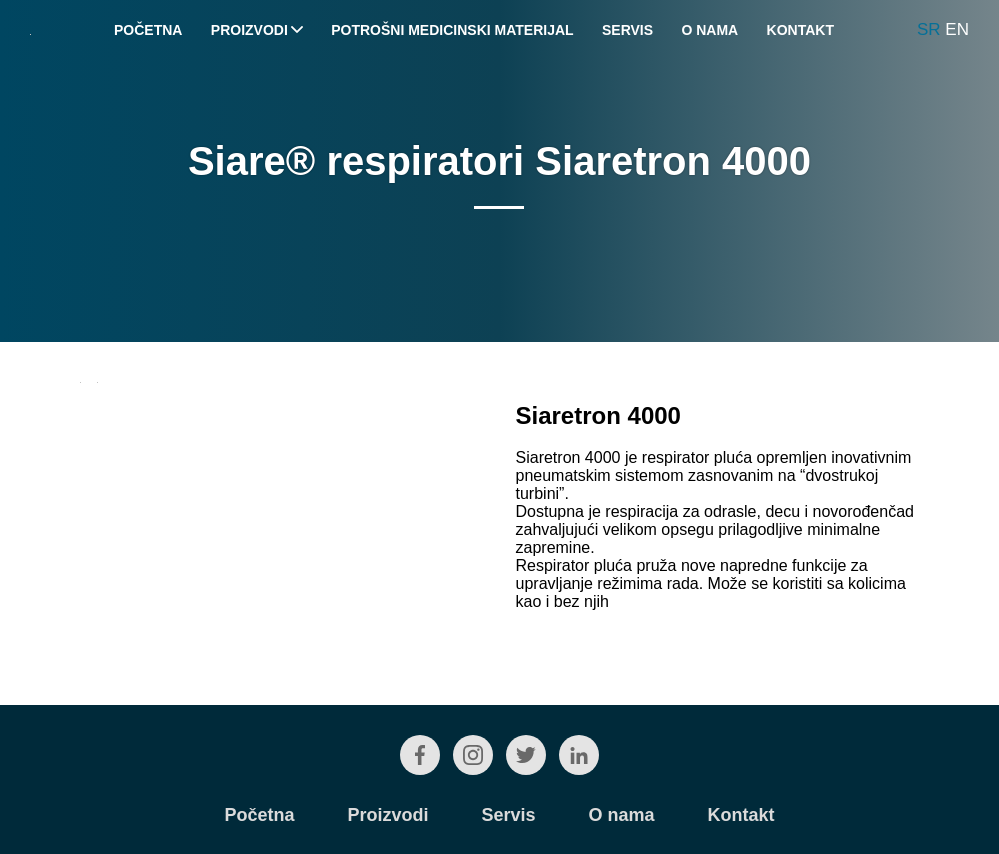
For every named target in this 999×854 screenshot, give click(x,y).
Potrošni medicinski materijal (452, 30)
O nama (709, 30)
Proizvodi (257, 30)
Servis (627, 30)
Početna (148, 30)
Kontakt (800, 30)
